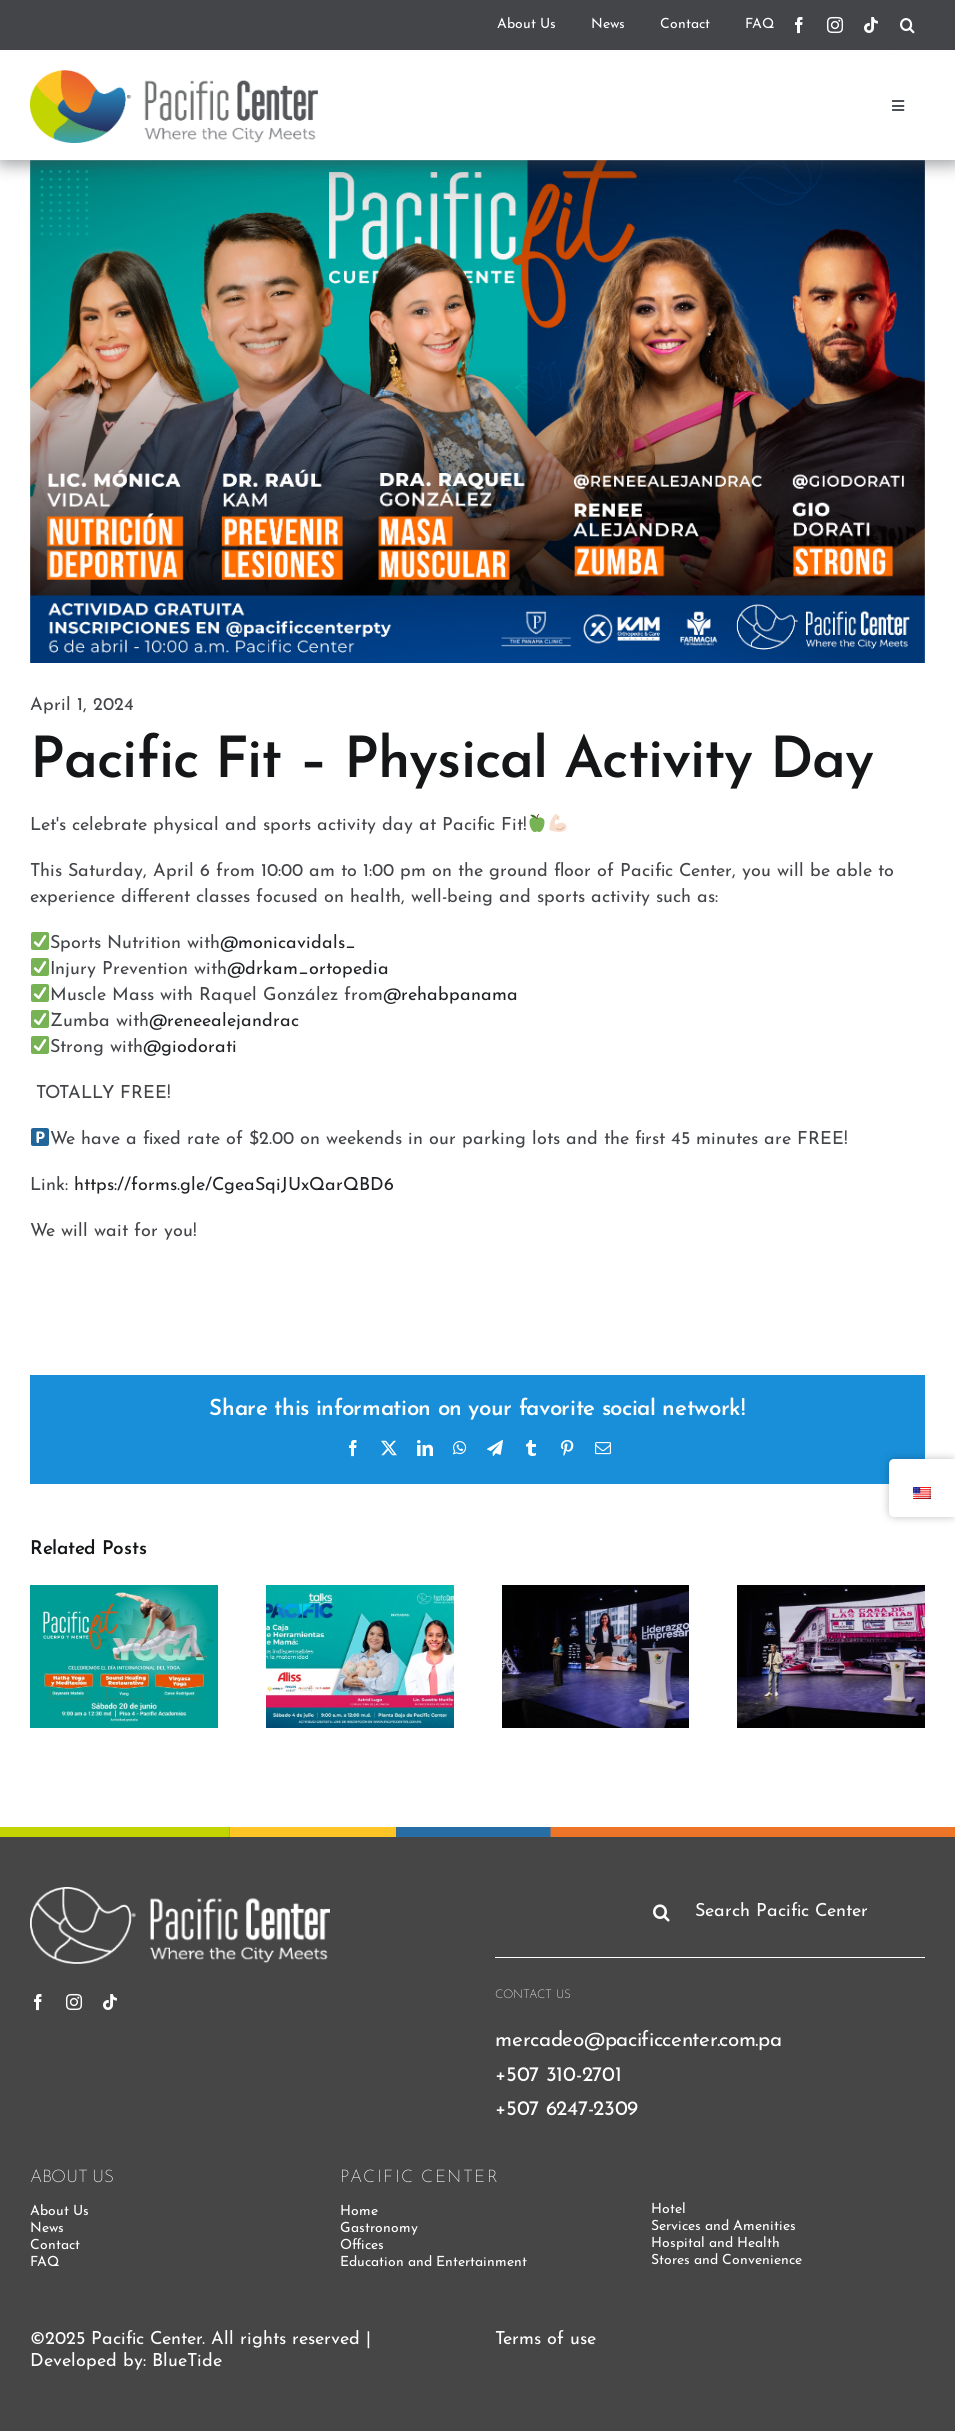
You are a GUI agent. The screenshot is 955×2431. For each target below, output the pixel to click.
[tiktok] (871, 25)
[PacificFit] (477, 411)
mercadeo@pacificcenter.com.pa (638, 2040)
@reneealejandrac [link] (224, 1021)
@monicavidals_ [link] (288, 943)
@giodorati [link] (190, 1047)
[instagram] (835, 25)
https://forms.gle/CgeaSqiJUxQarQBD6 (234, 1185)
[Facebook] (799, 25)
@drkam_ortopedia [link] (308, 969)
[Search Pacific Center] (785, 1912)
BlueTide (187, 2361)
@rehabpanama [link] (450, 995)
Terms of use (545, 2339)
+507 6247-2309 (566, 2109)
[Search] (907, 25)
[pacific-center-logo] (174, 78)
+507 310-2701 (558, 2075)
